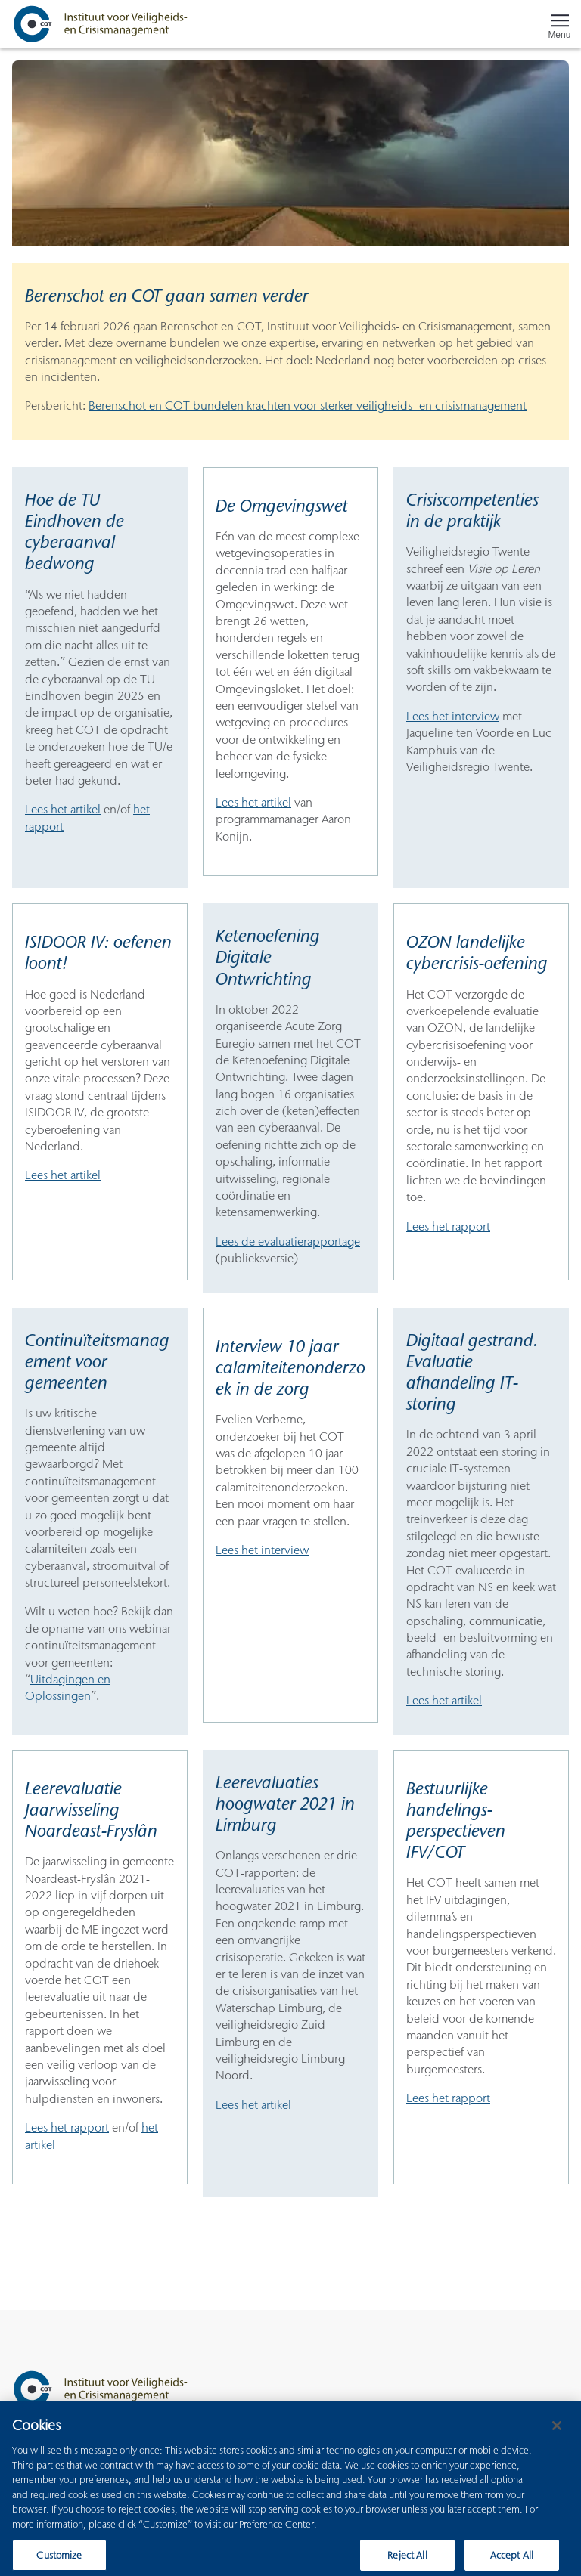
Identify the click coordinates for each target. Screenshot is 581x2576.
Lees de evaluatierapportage (288, 1241)
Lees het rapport (448, 1226)
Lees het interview (452, 716)
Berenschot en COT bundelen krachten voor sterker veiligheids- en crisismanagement (308, 405)
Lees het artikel (63, 809)
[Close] (556, 2436)
